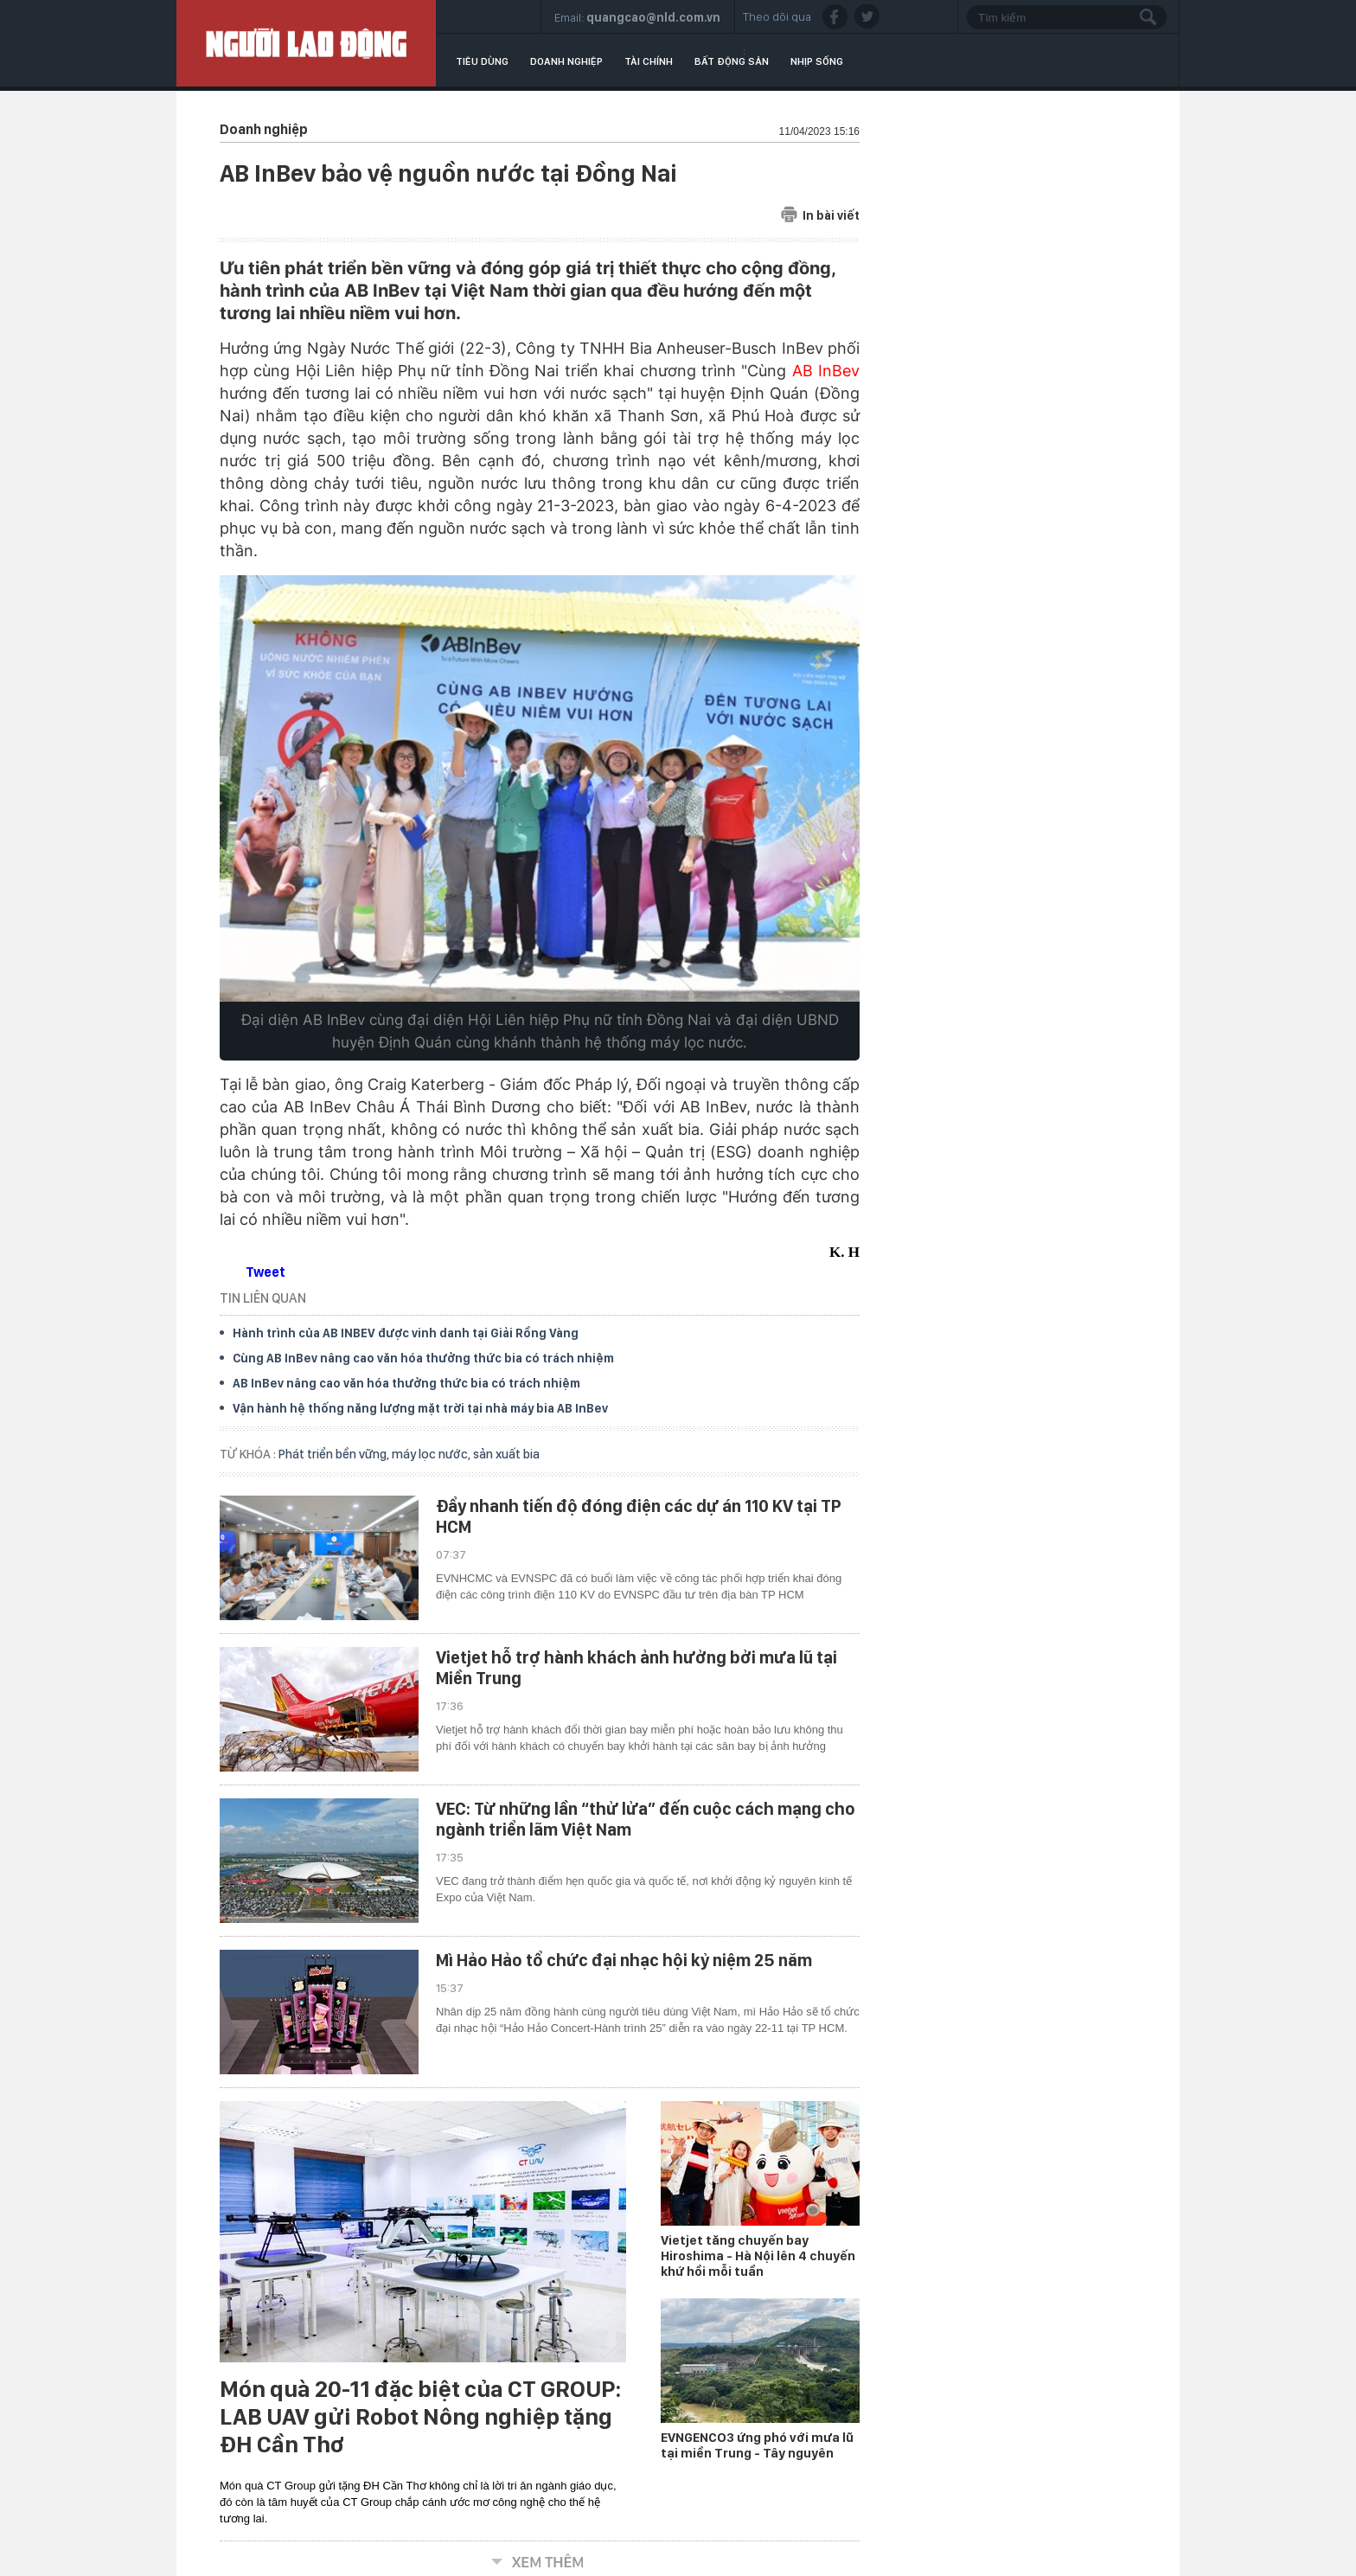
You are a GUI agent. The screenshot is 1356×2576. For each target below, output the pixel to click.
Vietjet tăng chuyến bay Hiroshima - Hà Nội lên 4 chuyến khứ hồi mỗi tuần (758, 2256)
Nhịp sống (816, 61)
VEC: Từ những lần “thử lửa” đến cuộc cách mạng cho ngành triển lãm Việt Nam (645, 1819)
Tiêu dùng (482, 61)
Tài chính (648, 61)
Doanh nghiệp (566, 61)
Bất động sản (731, 61)
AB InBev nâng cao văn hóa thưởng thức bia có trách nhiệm (406, 1383)
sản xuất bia (506, 1454)
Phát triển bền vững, (335, 1454)
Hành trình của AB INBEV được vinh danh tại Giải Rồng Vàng (406, 1333)
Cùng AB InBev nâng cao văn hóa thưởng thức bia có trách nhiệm (423, 1358)
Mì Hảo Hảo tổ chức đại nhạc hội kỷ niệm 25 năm (624, 1960)
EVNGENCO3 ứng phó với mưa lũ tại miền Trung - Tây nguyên (757, 2445)
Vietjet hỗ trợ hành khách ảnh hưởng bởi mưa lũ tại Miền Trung (636, 1667)
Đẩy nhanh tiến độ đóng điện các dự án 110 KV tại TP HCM (638, 1516)
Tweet (265, 1272)
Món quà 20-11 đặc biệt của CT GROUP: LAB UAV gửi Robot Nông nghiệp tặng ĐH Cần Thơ (420, 2416)
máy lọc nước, (432, 1454)
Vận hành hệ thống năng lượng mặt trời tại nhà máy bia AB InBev (420, 1408)
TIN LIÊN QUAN (263, 1298)
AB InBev (826, 371)
